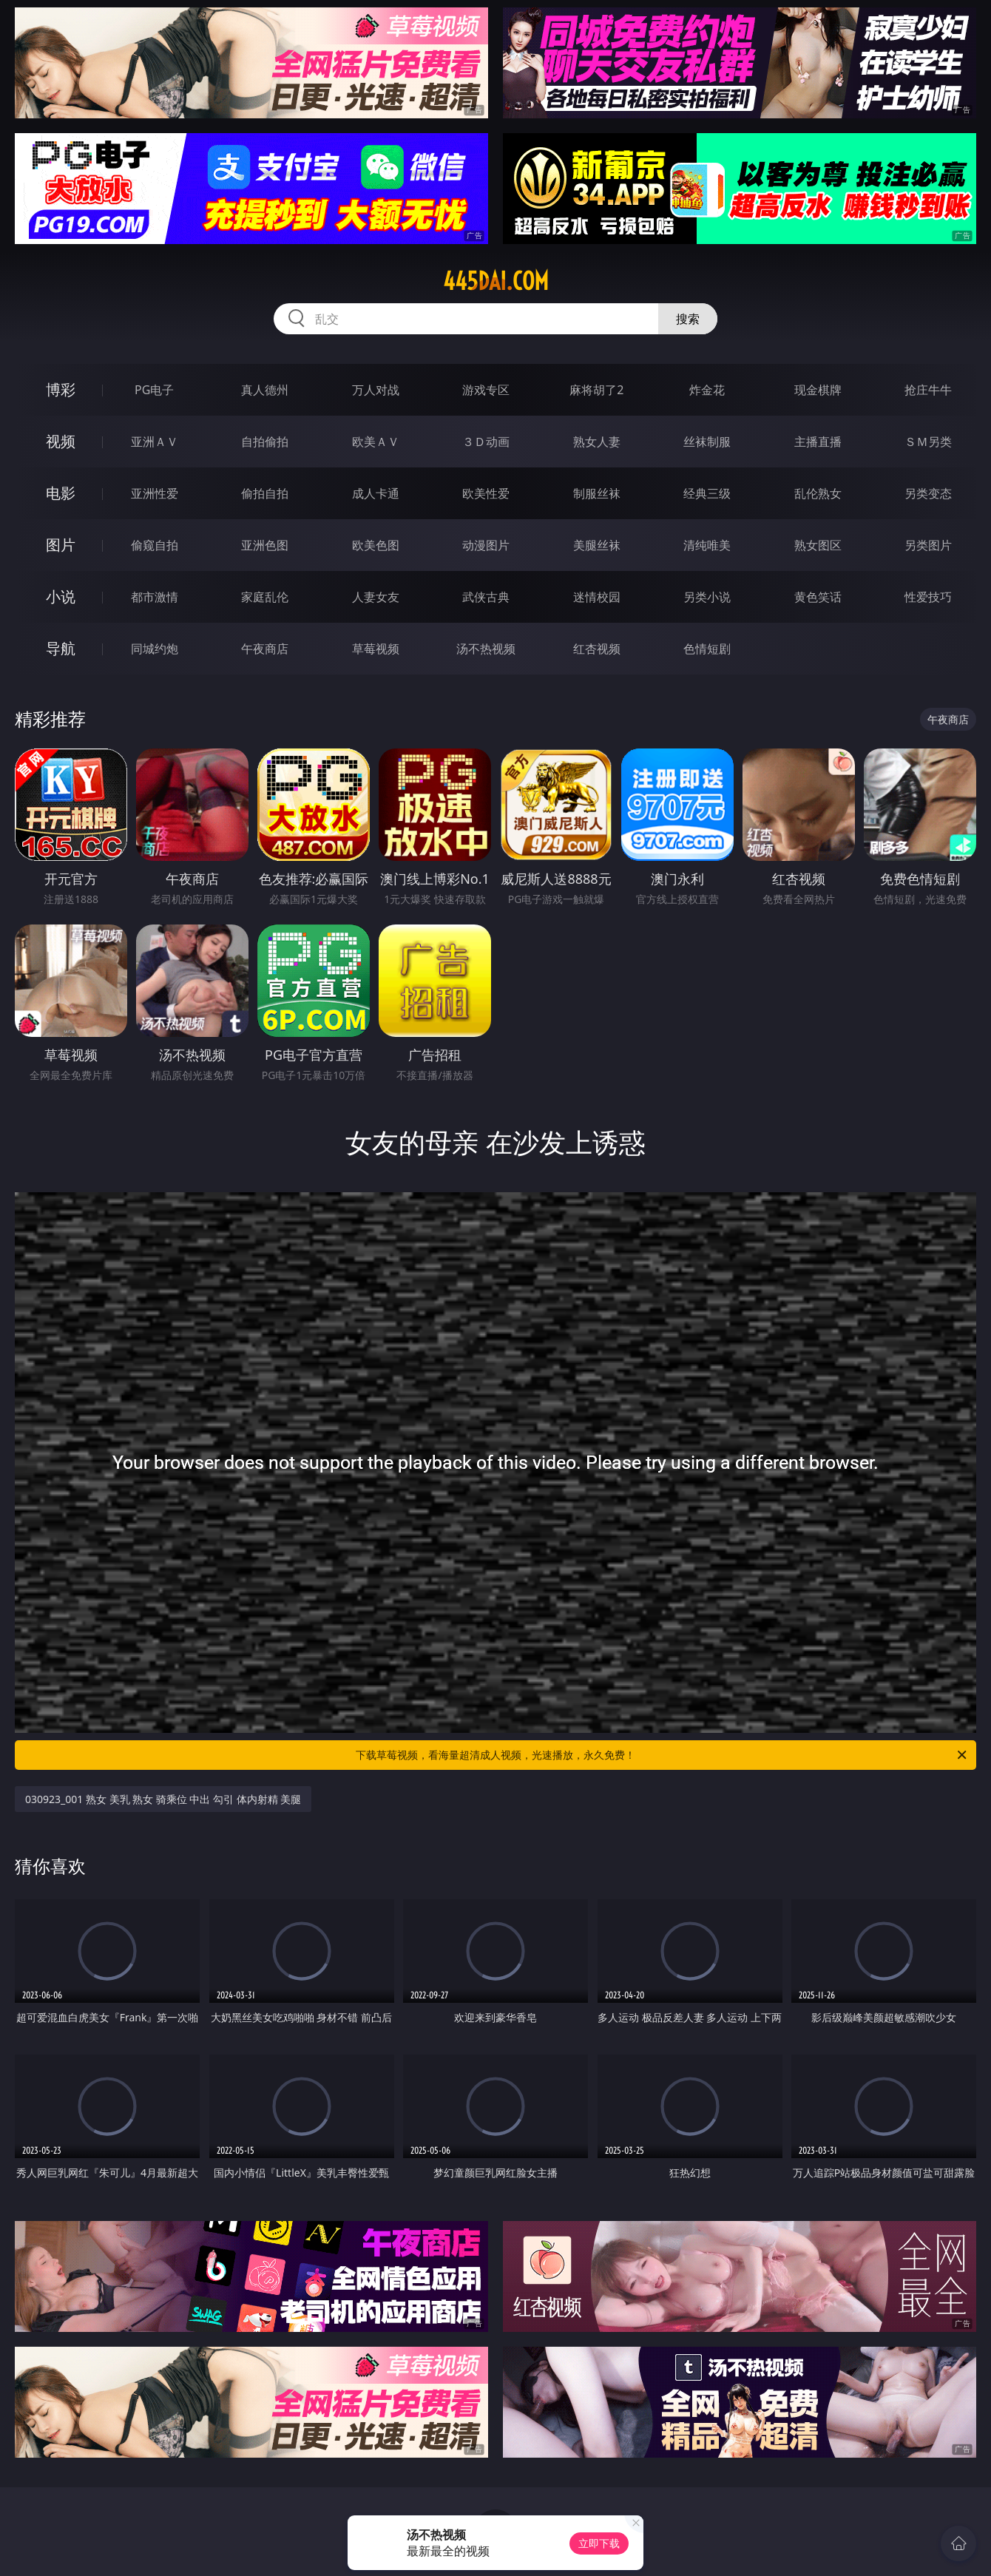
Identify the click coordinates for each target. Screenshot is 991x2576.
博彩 (60, 389)
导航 (60, 648)
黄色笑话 (818, 597)
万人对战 (375, 390)
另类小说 (707, 597)
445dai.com (496, 281)
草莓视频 (375, 648)
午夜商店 (264, 648)
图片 (60, 545)
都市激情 (154, 597)
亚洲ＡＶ (154, 441)
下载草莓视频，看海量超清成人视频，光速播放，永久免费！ (662, 1755)
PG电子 (154, 390)
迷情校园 (596, 597)
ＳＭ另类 (928, 441)
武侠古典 (486, 597)
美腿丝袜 (596, 545)
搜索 (688, 319)
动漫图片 (486, 545)
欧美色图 (375, 545)
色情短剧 (707, 648)
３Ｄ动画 (486, 441)
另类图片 (928, 545)
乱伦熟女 (818, 493)
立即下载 (599, 2543)
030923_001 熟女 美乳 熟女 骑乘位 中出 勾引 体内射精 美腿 (163, 1799)
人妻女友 (375, 597)
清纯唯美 (707, 545)
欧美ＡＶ (375, 441)
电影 (60, 493)
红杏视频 (596, 648)
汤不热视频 (485, 648)
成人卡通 (375, 493)
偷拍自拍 (264, 493)
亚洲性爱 (154, 493)
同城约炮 (154, 648)
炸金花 (707, 390)
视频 (60, 441)
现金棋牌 (818, 390)
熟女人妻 (596, 441)
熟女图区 (818, 545)
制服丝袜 (596, 493)
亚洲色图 (264, 545)
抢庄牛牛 (928, 390)
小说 (60, 596)
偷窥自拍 (154, 545)
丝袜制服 (707, 441)
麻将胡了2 (596, 390)
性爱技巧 (928, 597)
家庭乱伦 (264, 597)
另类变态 (928, 493)
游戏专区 (486, 390)
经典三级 (707, 493)
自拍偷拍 (264, 441)
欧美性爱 (486, 493)
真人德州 (264, 390)
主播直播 (818, 441)
